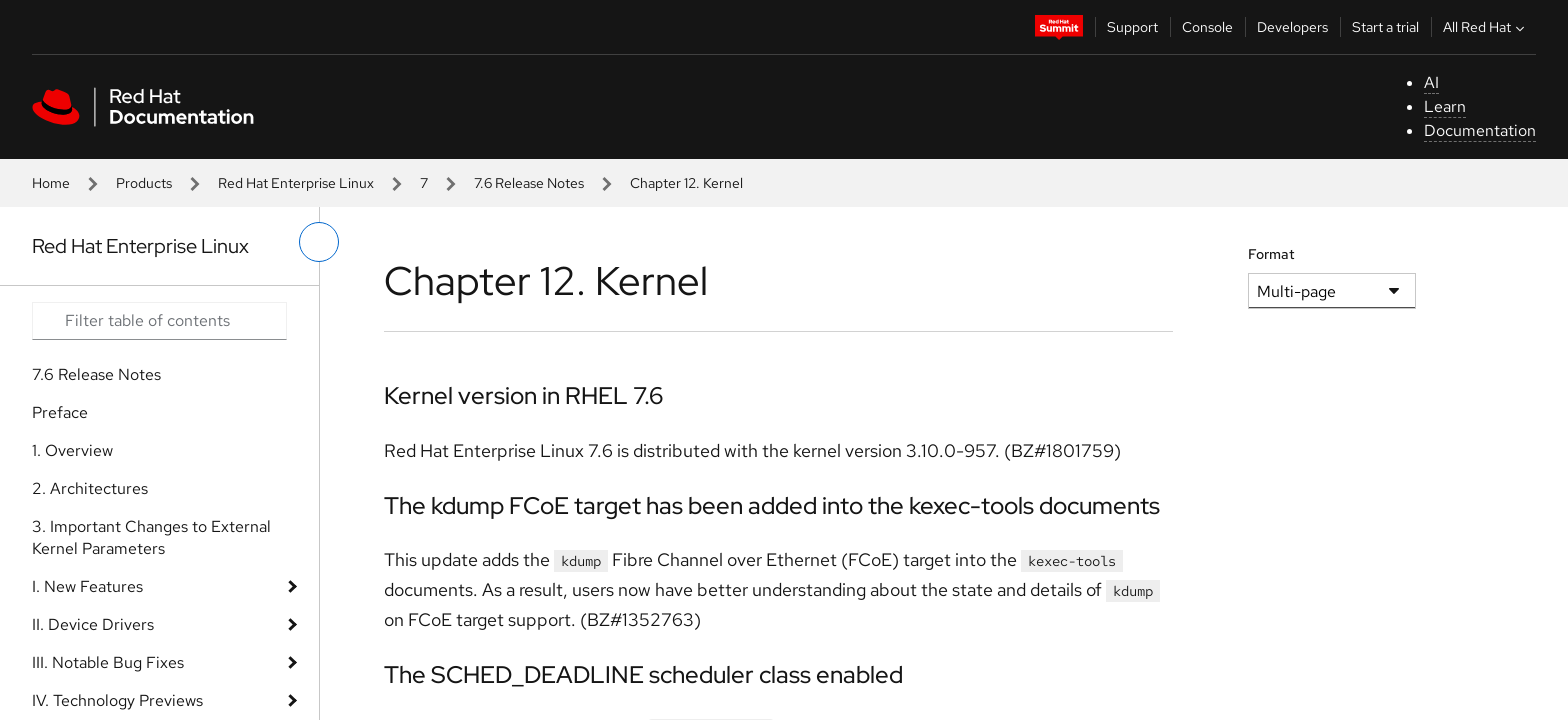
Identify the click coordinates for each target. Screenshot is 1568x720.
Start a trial (1385, 27)
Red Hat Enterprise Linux (296, 183)
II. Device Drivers (93, 624)
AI (1431, 82)
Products (144, 183)
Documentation (1480, 130)
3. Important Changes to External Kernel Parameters (151, 537)
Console (1207, 27)
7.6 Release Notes (529, 183)
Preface (60, 412)
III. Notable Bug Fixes (108, 662)
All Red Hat (1486, 27)
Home (51, 183)
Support (1132, 27)
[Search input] (159, 321)
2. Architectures (90, 488)
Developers (1292, 27)
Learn (1445, 106)
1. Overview (72, 450)
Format (1271, 254)
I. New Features (87, 586)
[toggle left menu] (319, 242)
